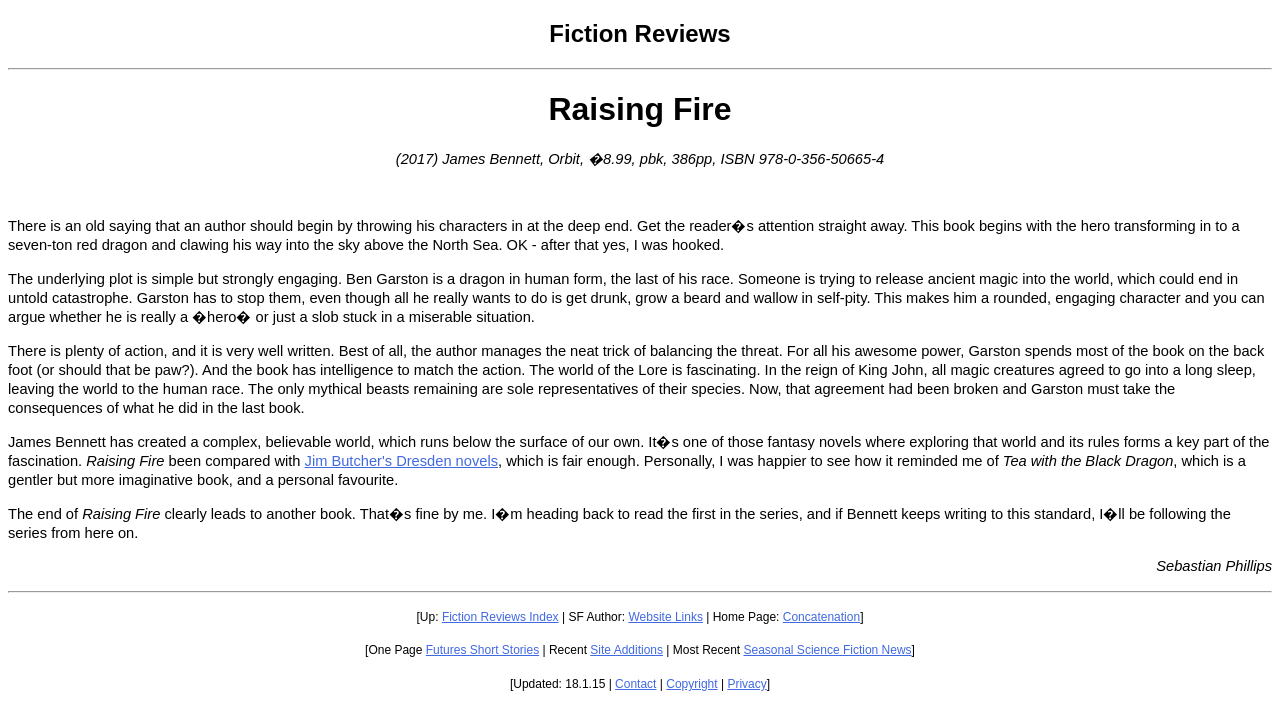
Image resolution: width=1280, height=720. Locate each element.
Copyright (691, 684)
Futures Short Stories (482, 650)
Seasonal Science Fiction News (828, 650)
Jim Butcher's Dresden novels (401, 461)
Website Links (665, 617)
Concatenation (821, 617)
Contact (635, 684)
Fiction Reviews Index (500, 617)
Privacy (746, 684)
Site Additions (626, 650)
